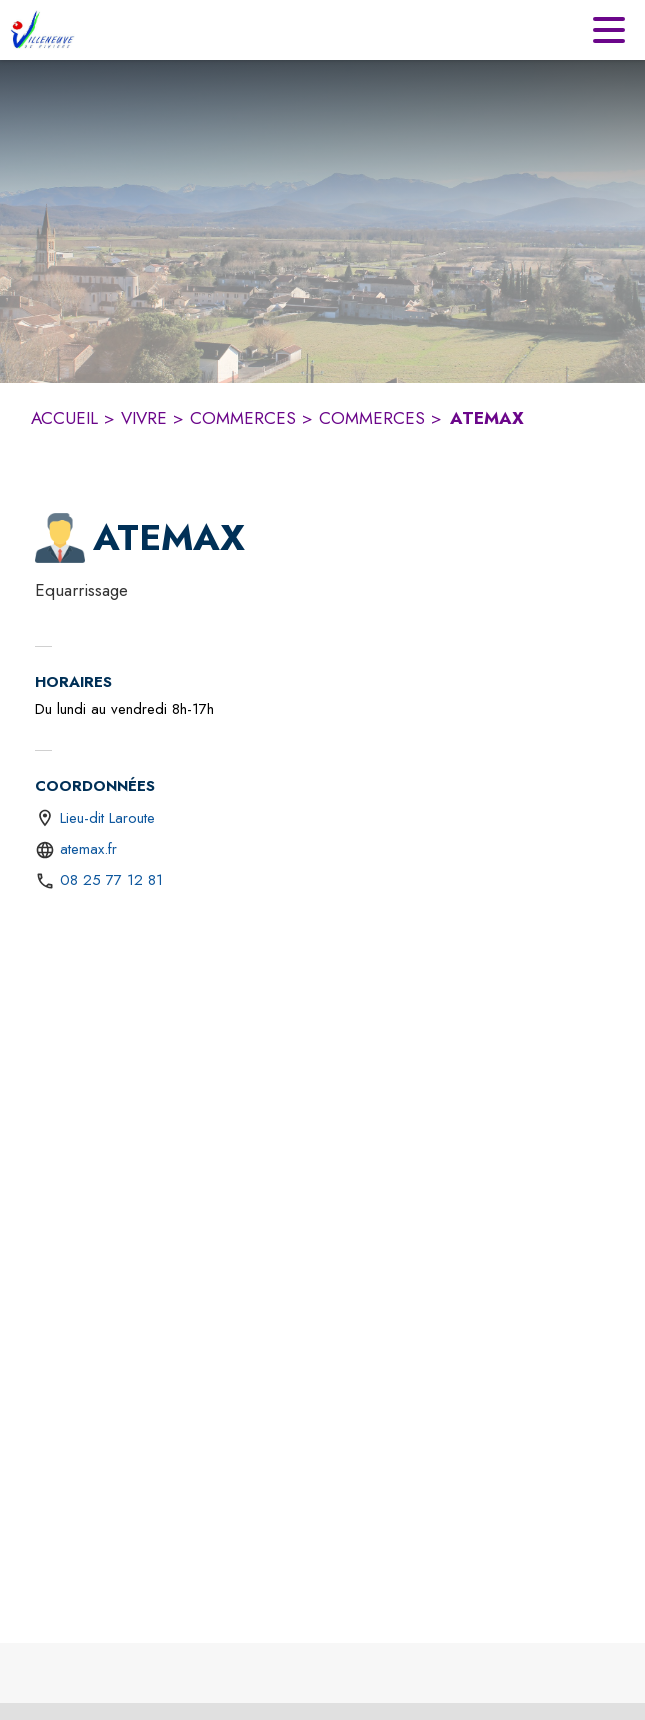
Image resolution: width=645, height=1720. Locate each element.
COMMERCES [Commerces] (243, 418)
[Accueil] (42, 30)
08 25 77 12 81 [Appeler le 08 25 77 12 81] (111, 880)
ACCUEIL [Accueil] (64, 418)
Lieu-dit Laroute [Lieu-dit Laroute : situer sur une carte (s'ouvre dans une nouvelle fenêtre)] (107, 818)
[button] (60, 538)
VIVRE (144, 418)
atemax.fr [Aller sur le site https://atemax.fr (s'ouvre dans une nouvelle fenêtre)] (88, 849)
